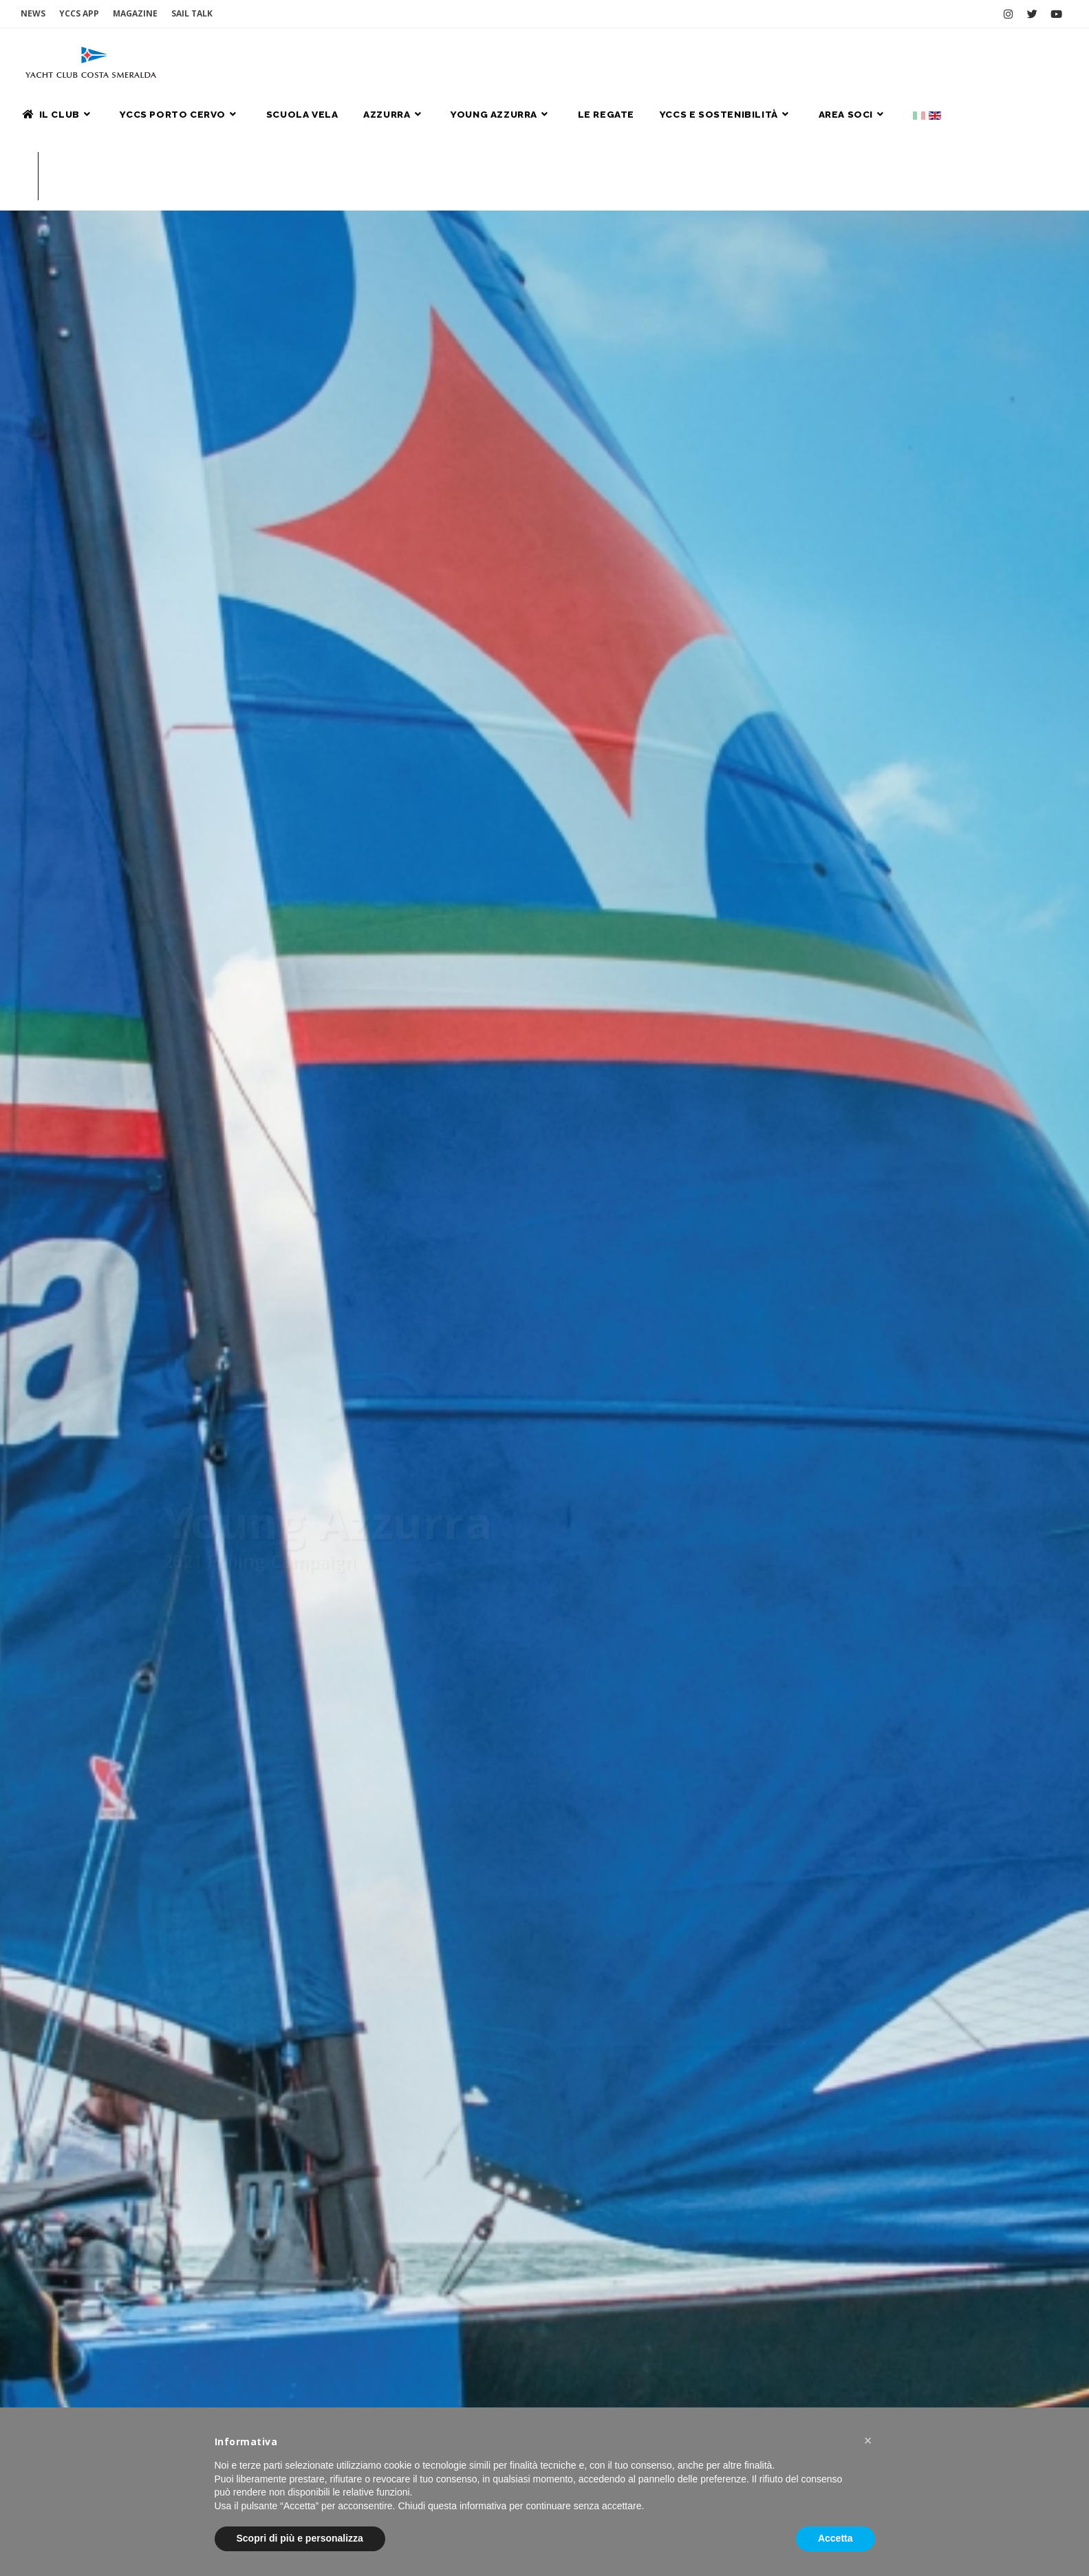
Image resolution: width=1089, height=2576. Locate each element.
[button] (868, 2440)
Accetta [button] (835, 2538)
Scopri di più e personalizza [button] (300, 2538)
